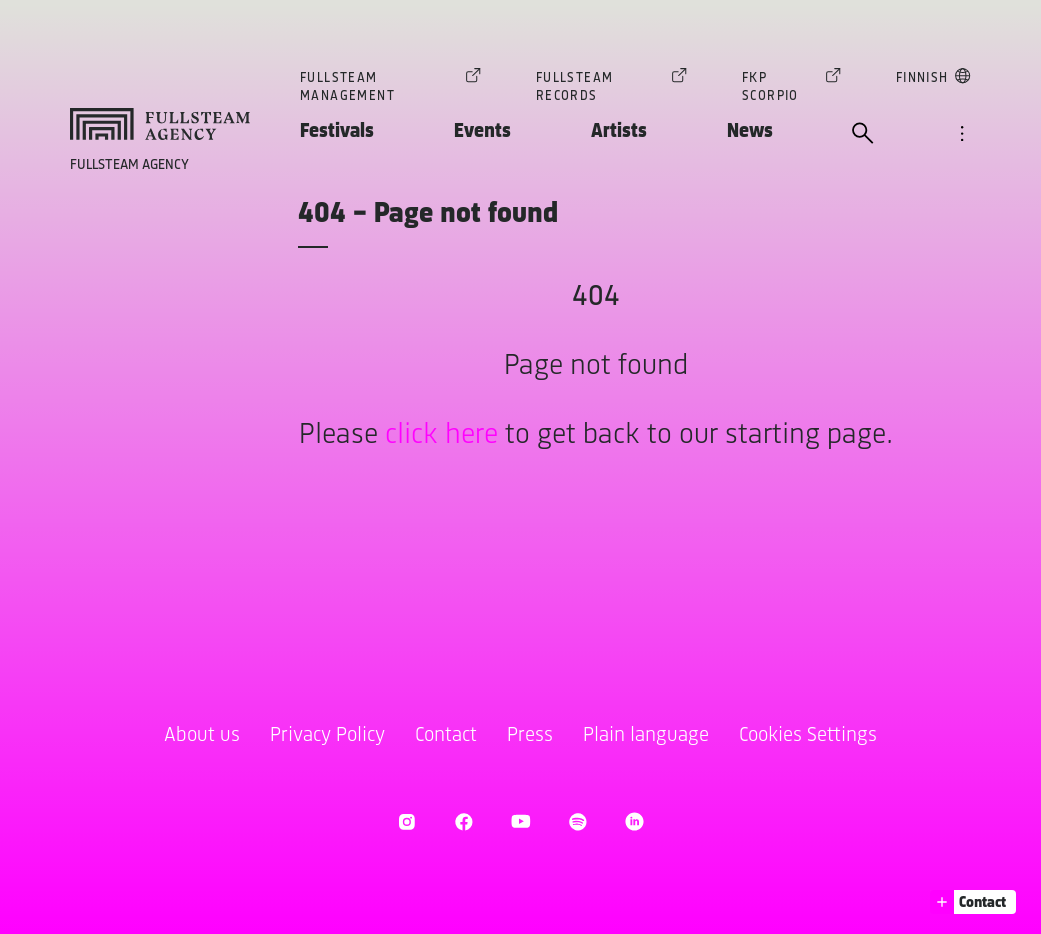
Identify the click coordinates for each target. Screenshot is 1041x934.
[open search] (863, 135)
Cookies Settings (808, 735)
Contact (446, 735)
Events (482, 131)
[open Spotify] (577, 821)
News (750, 131)
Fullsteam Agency (129, 165)
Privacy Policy (327, 735)
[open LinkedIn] (634, 821)
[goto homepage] (160, 124)
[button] (973, 902)
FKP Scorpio (780, 87)
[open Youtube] (520, 821)
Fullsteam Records (600, 87)
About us (202, 735)
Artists (619, 131)
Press (530, 735)
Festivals (337, 131)
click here (441, 435)
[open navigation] (962, 135)
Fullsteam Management (379, 87)
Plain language (646, 735)
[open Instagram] (406, 821)
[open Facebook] (463, 821)
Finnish (922, 82)
